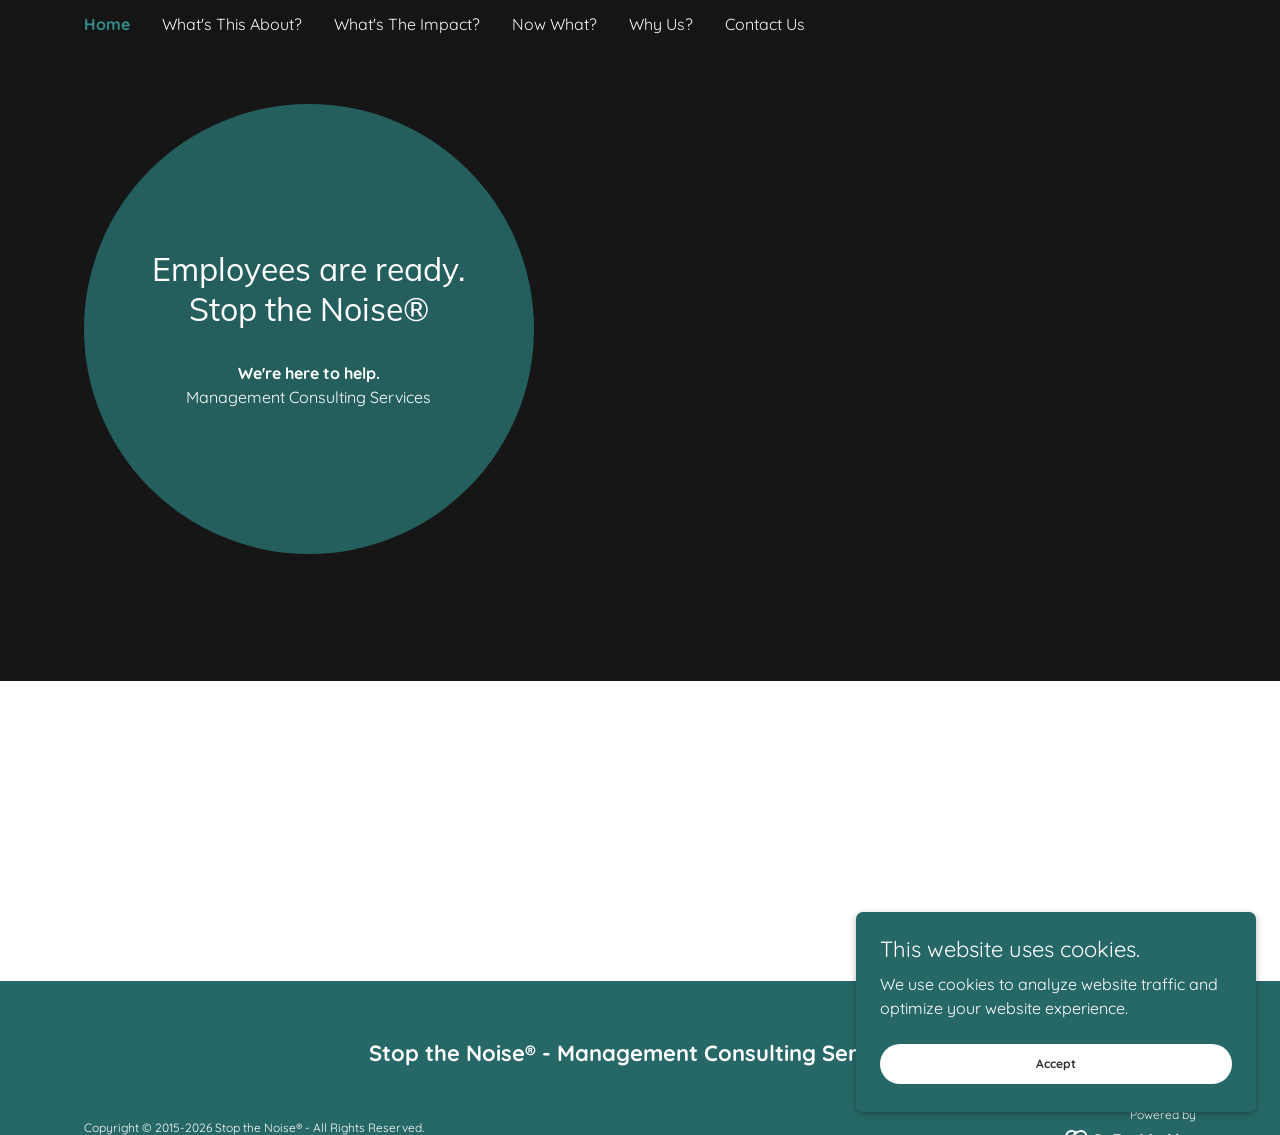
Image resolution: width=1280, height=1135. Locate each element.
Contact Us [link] (765, 24)
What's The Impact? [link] (407, 24)
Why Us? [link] (661, 24)
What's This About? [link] (232, 24)
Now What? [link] (554, 24)
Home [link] (107, 24)
